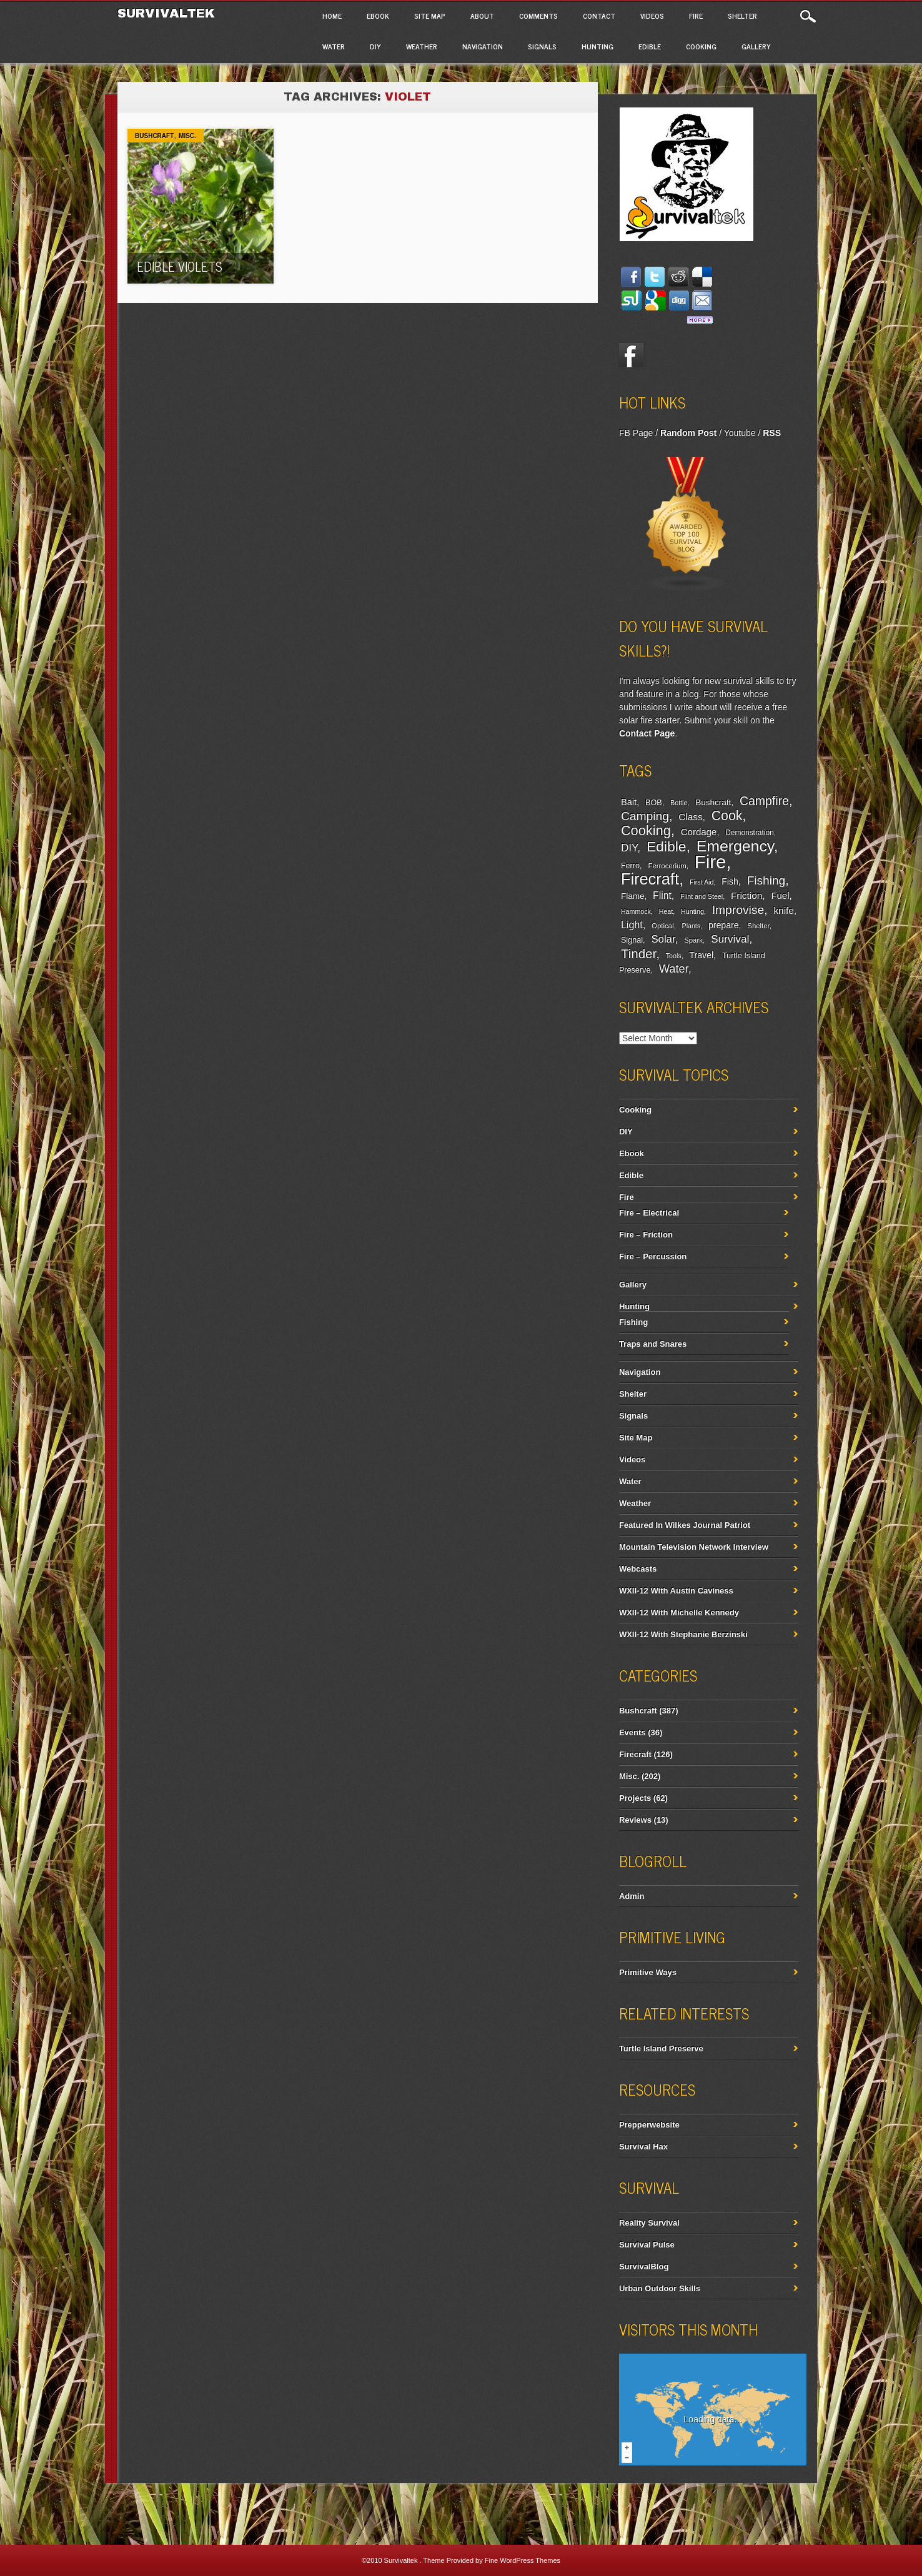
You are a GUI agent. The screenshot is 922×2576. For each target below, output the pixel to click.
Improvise (738, 909)
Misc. (187, 135)
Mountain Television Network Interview (693, 1547)
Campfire (764, 801)
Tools (674, 955)
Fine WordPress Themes (522, 2560)
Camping (645, 816)
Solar (663, 939)
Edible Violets (179, 266)
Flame (633, 896)
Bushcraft (154, 135)
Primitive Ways (648, 1972)
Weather (421, 46)
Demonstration (749, 832)
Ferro (630, 865)
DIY (375, 46)
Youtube (740, 433)
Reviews (635, 1820)
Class (690, 816)
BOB (653, 802)
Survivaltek (168, 13)
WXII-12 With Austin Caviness (676, 1590)
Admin (631, 1896)
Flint (662, 895)
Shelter (742, 15)
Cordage (698, 831)
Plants (691, 925)
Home (332, 15)
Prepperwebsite (649, 2124)
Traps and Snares (653, 1344)
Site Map (429, 15)
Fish (729, 881)
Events (632, 1732)
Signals (542, 46)
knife (783, 910)
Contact (599, 15)
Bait (629, 802)
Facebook (631, 355)
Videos (652, 15)
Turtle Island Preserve (661, 2048)
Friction (746, 895)
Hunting (597, 46)
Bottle (678, 802)
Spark (693, 940)
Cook (727, 815)
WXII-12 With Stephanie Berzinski (683, 1634)
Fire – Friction (646, 1234)
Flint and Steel (701, 896)
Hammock (636, 911)
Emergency (735, 846)
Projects (635, 1798)
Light (632, 924)
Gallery (756, 46)
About (482, 15)
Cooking (701, 46)
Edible (649, 46)
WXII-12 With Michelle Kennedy (679, 1612)
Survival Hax (643, 2146)
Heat (666, 911)
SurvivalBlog (643, 2266)
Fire (696, 15)
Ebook (378, 15)
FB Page (636, 433)
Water (333, 46)
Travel (702, 955)
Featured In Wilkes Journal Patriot (684, 1525)
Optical (662, 925)
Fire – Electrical (649, 1212)
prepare (723, 925)
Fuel (780, 895)
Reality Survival (649, 2222)
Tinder (638, 953)
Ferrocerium (667, 865)
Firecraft (650, 879)
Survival (730, 939)
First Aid (702, 882)
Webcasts (638, 1568)
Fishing (766, 880)
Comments (538, 15)
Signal (632, 940)
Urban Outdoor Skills (659, 2288)
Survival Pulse (647, 2244)
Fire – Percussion (653, 1256)
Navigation (482, 46)
